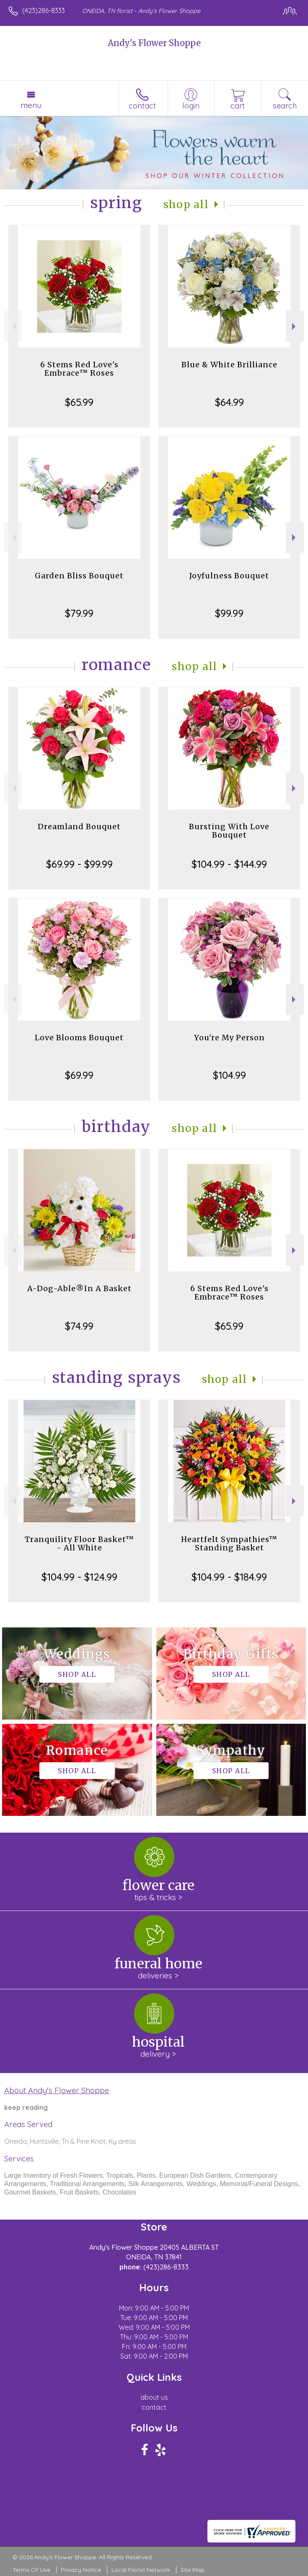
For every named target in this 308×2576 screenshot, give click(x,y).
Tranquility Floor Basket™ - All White (79, 1543)
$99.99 (229, 613)
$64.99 (229, 402)
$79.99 (79, 613)
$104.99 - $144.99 (229, 864)
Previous (13, 326)
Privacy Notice (81, 2569)
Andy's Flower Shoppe (154, 43)
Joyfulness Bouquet (229, 575)
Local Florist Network (140, 2569)
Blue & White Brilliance (229, 364)
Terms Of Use (31, 2569)
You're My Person (229, 1037)
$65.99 (79, 402)
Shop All (186, 204)
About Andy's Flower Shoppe (56, 2090)
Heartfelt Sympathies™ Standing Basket (229, 1543)
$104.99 (229, 1075)
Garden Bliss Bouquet (79, 575)
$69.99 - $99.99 (79, 864)
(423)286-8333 (43, 10)
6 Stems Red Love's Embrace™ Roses (79, 369)
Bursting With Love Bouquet (229, 831)
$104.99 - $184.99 (229, 1576)
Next (295, 326)
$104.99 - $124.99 (79, 1576)
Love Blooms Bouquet (79, 1037)
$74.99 (79, 1326)
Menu (31, 105)
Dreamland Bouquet (79, 826)
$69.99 (79, 1075)
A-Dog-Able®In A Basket (79, 1288)
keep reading (26, 2107)
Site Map (192, 2569)
